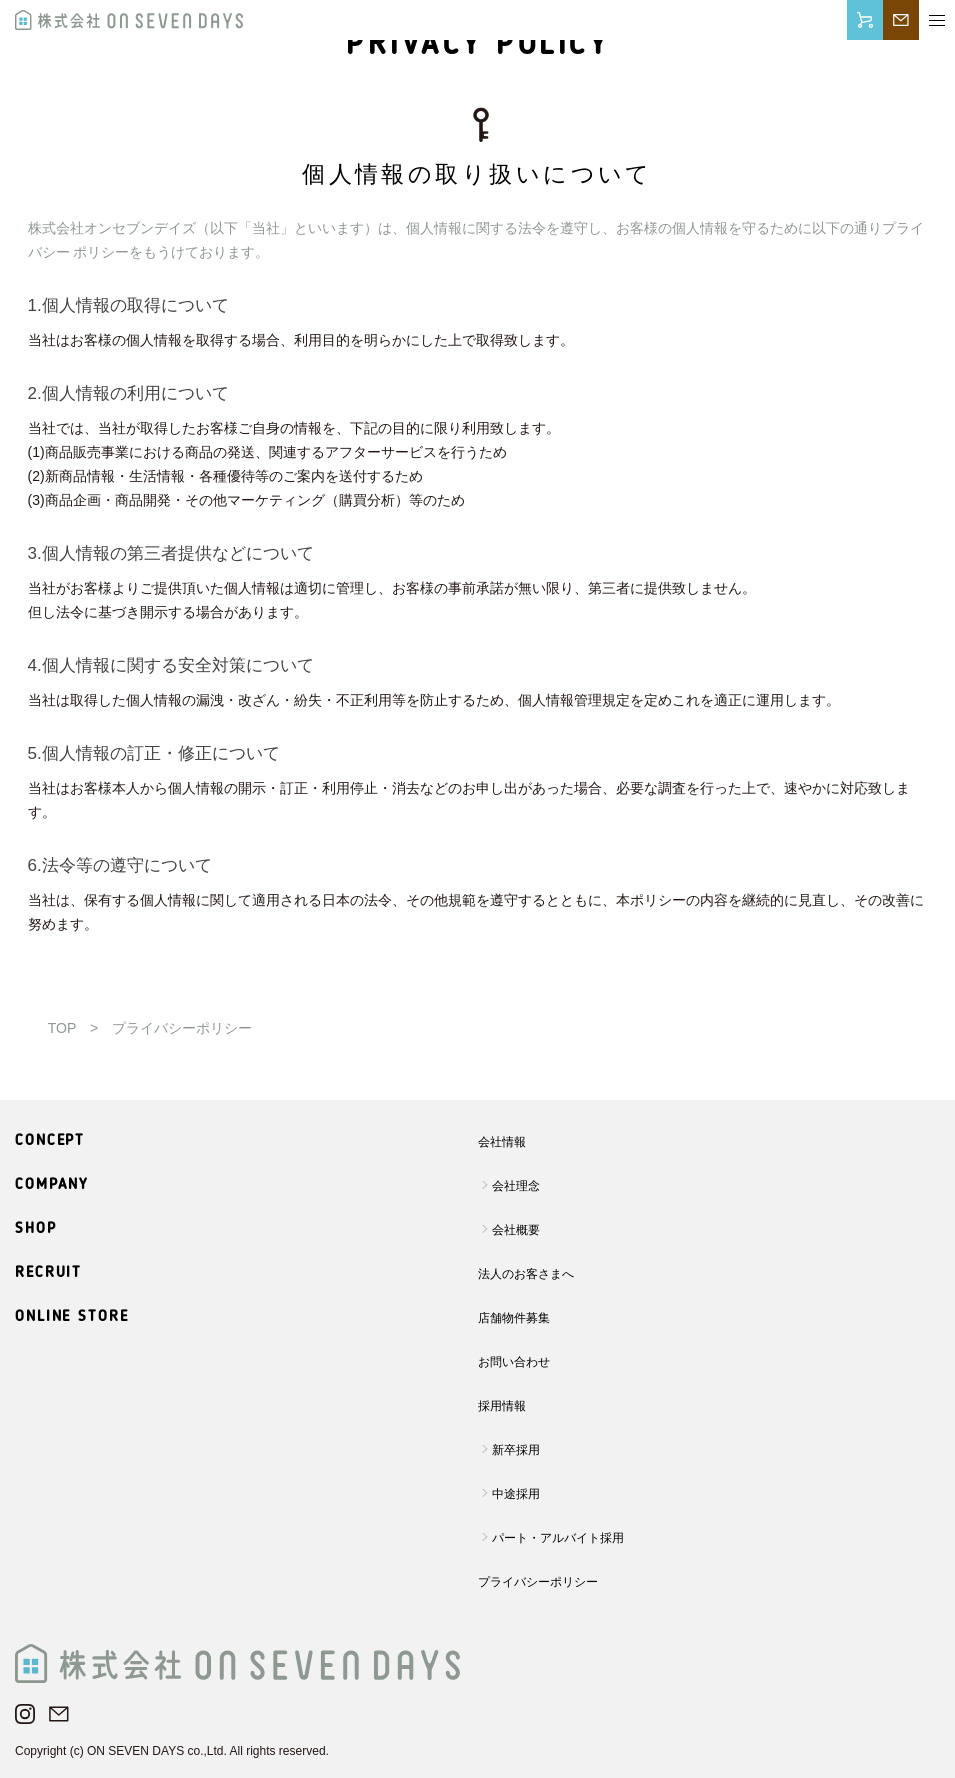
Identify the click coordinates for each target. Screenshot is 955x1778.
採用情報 (502, 1406)
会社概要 (516, 1230)
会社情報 (502, 1142)
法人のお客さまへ (526, 1274)
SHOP (36, 1229)
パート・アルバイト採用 (558, 1538)
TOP (62, 1028)
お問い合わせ (514, 1362)
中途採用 (516, 1494)
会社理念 (516, 1186)
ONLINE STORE (72, 1317)
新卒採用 (516, 1450)
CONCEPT (50, 1141)
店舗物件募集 (514, 1318)
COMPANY (52, 1185)
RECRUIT (48, 1273)
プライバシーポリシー (538, 1582)
